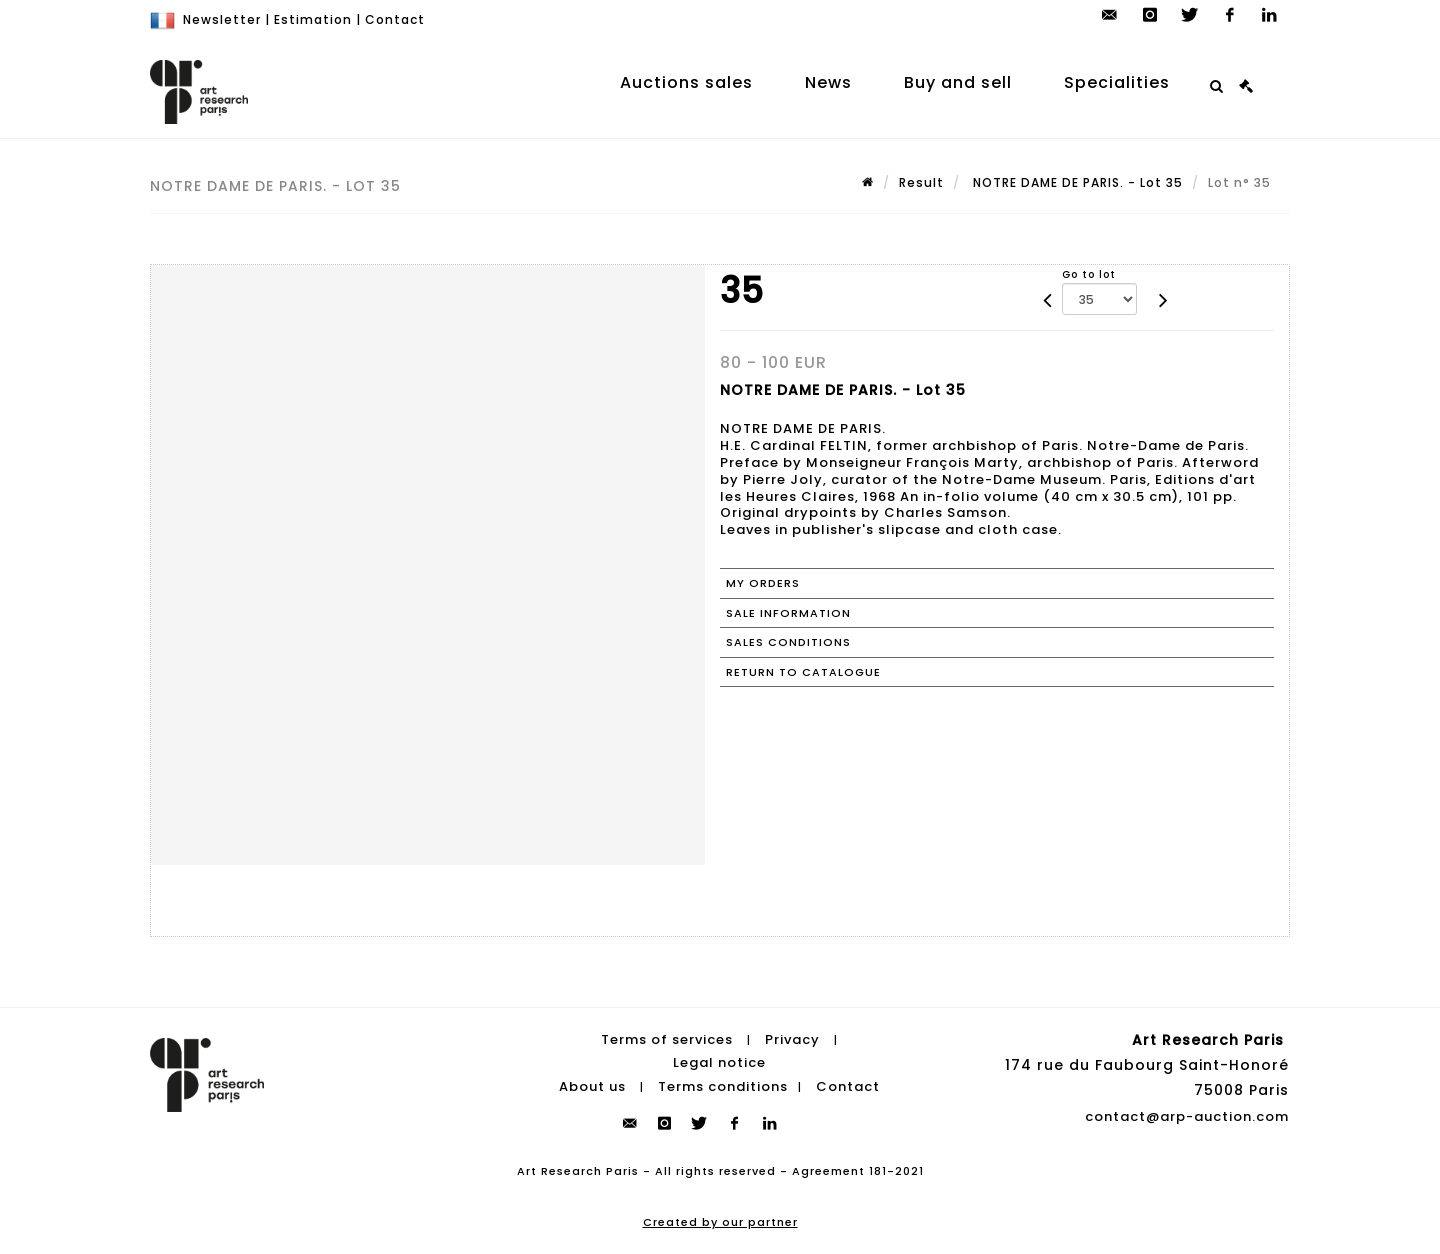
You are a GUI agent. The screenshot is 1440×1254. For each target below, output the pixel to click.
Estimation (313, 19)
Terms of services (667, 1039)
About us (592, 1086)
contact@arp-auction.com (1187, 1116)
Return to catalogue (803, 672)
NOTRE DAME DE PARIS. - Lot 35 (1076, 182)
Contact (395, 19)
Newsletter (222, 19)
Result (921, 182)
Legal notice (719, 1062)
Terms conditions (723, 1086)
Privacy (792, 1039)
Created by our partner (720, 1222)
